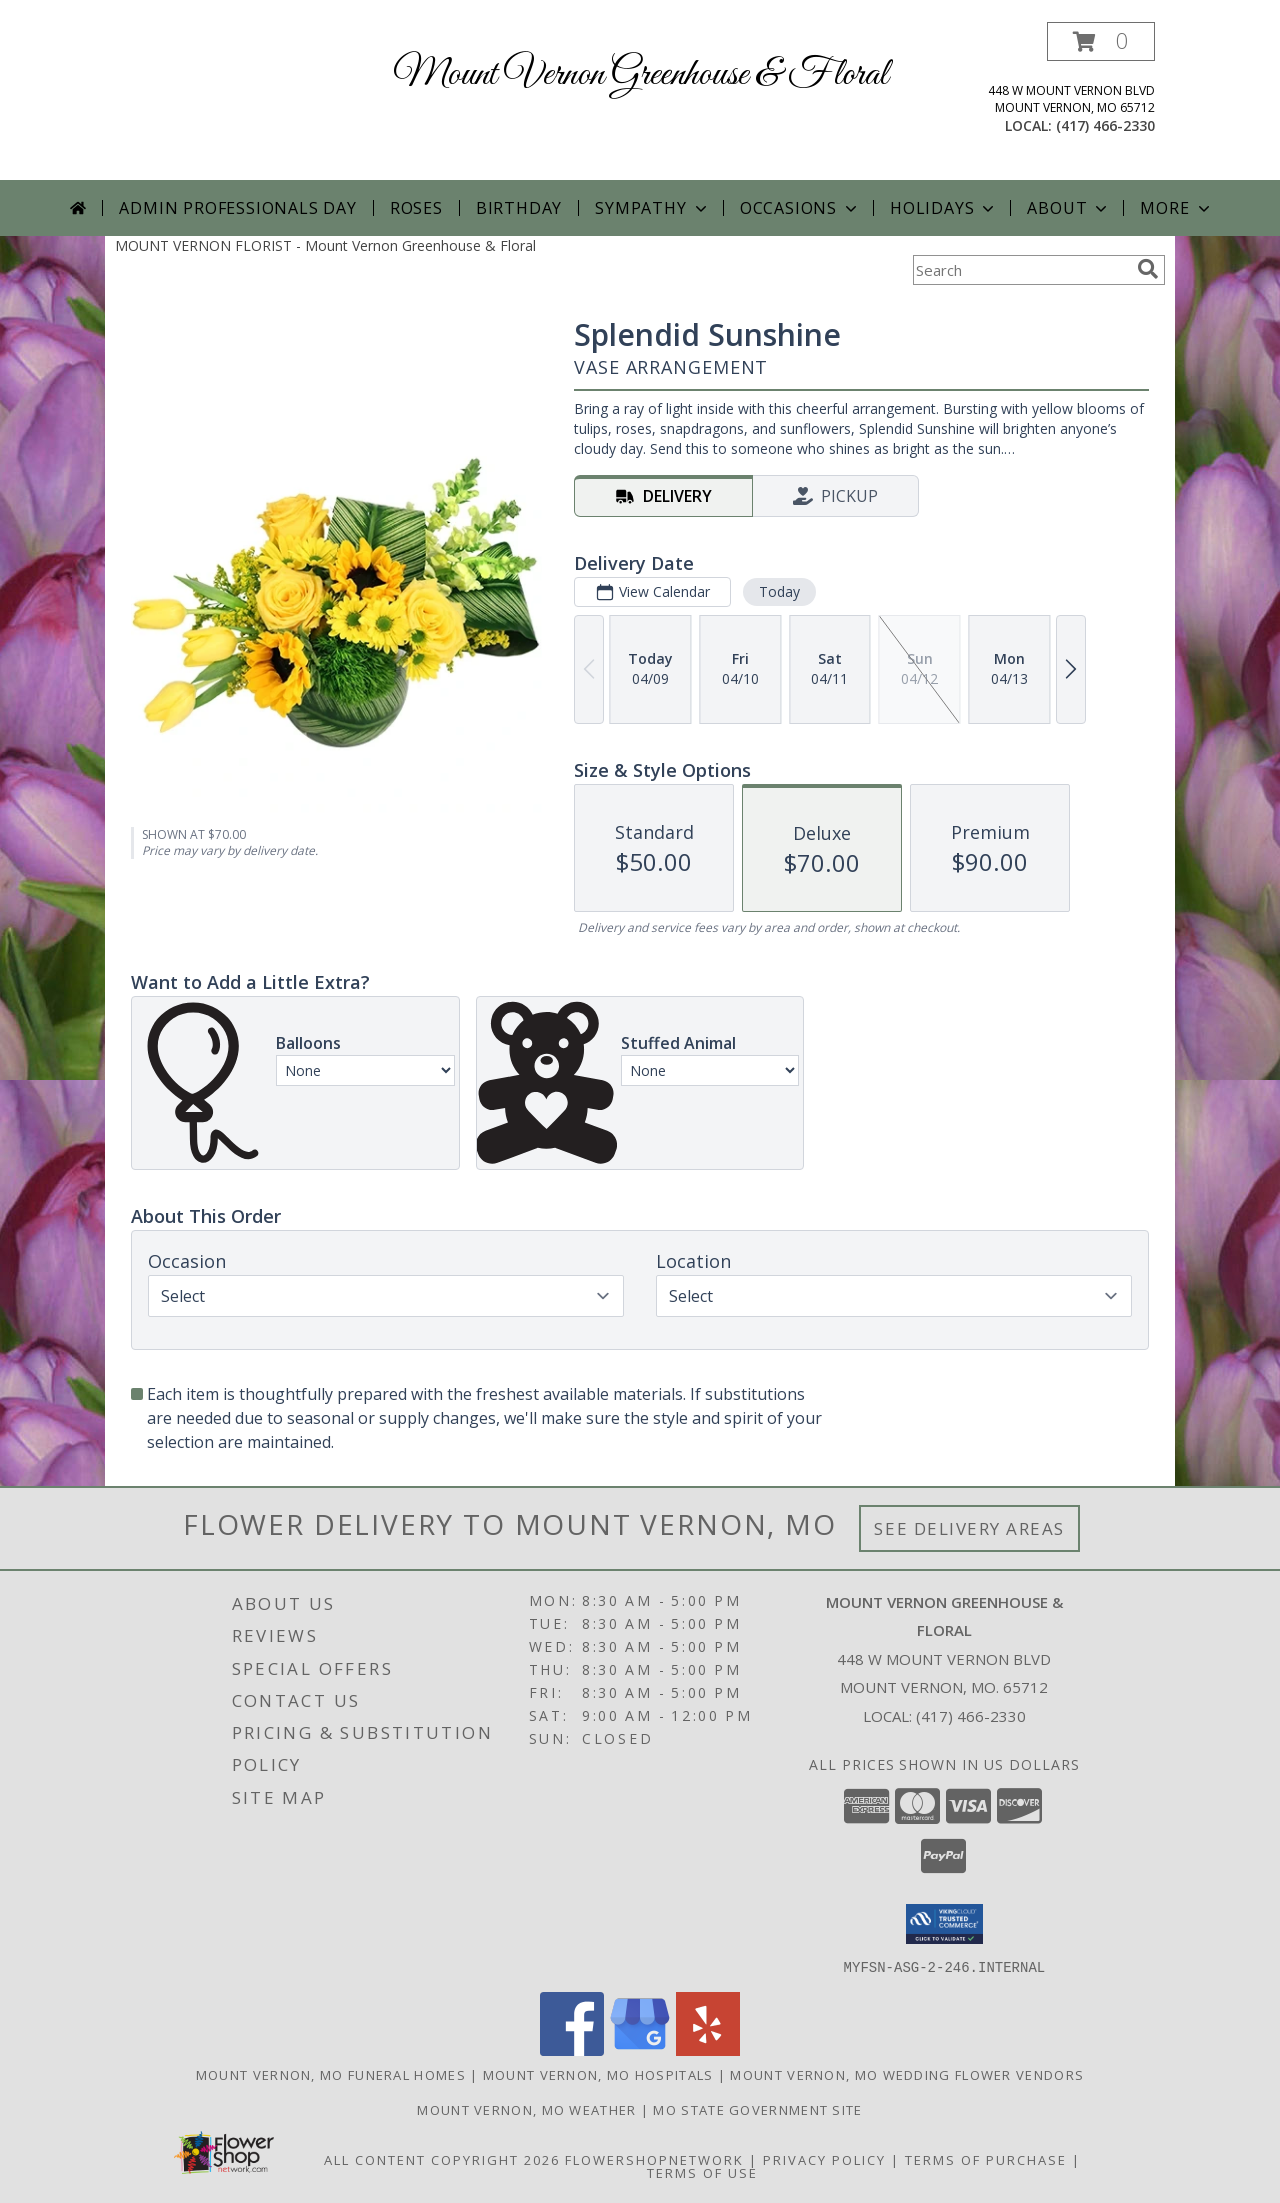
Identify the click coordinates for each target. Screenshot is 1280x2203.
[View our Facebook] (572, 2049)
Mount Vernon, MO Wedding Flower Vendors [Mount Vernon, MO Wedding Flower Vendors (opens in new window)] (907, 2074)
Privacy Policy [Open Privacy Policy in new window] (824, 2159)
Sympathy (652, 208)
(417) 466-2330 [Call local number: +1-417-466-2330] (1105, 125)
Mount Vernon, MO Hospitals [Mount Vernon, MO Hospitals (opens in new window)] (598, 2074)
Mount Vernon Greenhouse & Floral (640, 75)
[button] (1101, 41)
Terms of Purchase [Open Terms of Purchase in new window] (986, 2159)
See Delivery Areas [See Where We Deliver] (969, 1528)
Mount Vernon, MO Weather (526, 2109)
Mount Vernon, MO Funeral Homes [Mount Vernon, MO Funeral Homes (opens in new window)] (331, 2074)
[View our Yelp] (708, 2049)
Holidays (944, 208)
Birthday (519, 208)
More (1176, 208)
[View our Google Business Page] (640, 2049)
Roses (416, 208)
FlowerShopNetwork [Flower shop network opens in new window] (654, 2159)
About (1069, 208)
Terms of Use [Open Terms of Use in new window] (702, 2172)
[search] (1148, 269)
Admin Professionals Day (237, 208)
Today (779, 591)
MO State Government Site (757, 2109)
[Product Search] (1021, 270)
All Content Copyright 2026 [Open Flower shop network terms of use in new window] (442, 2159)
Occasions (800, 208)
